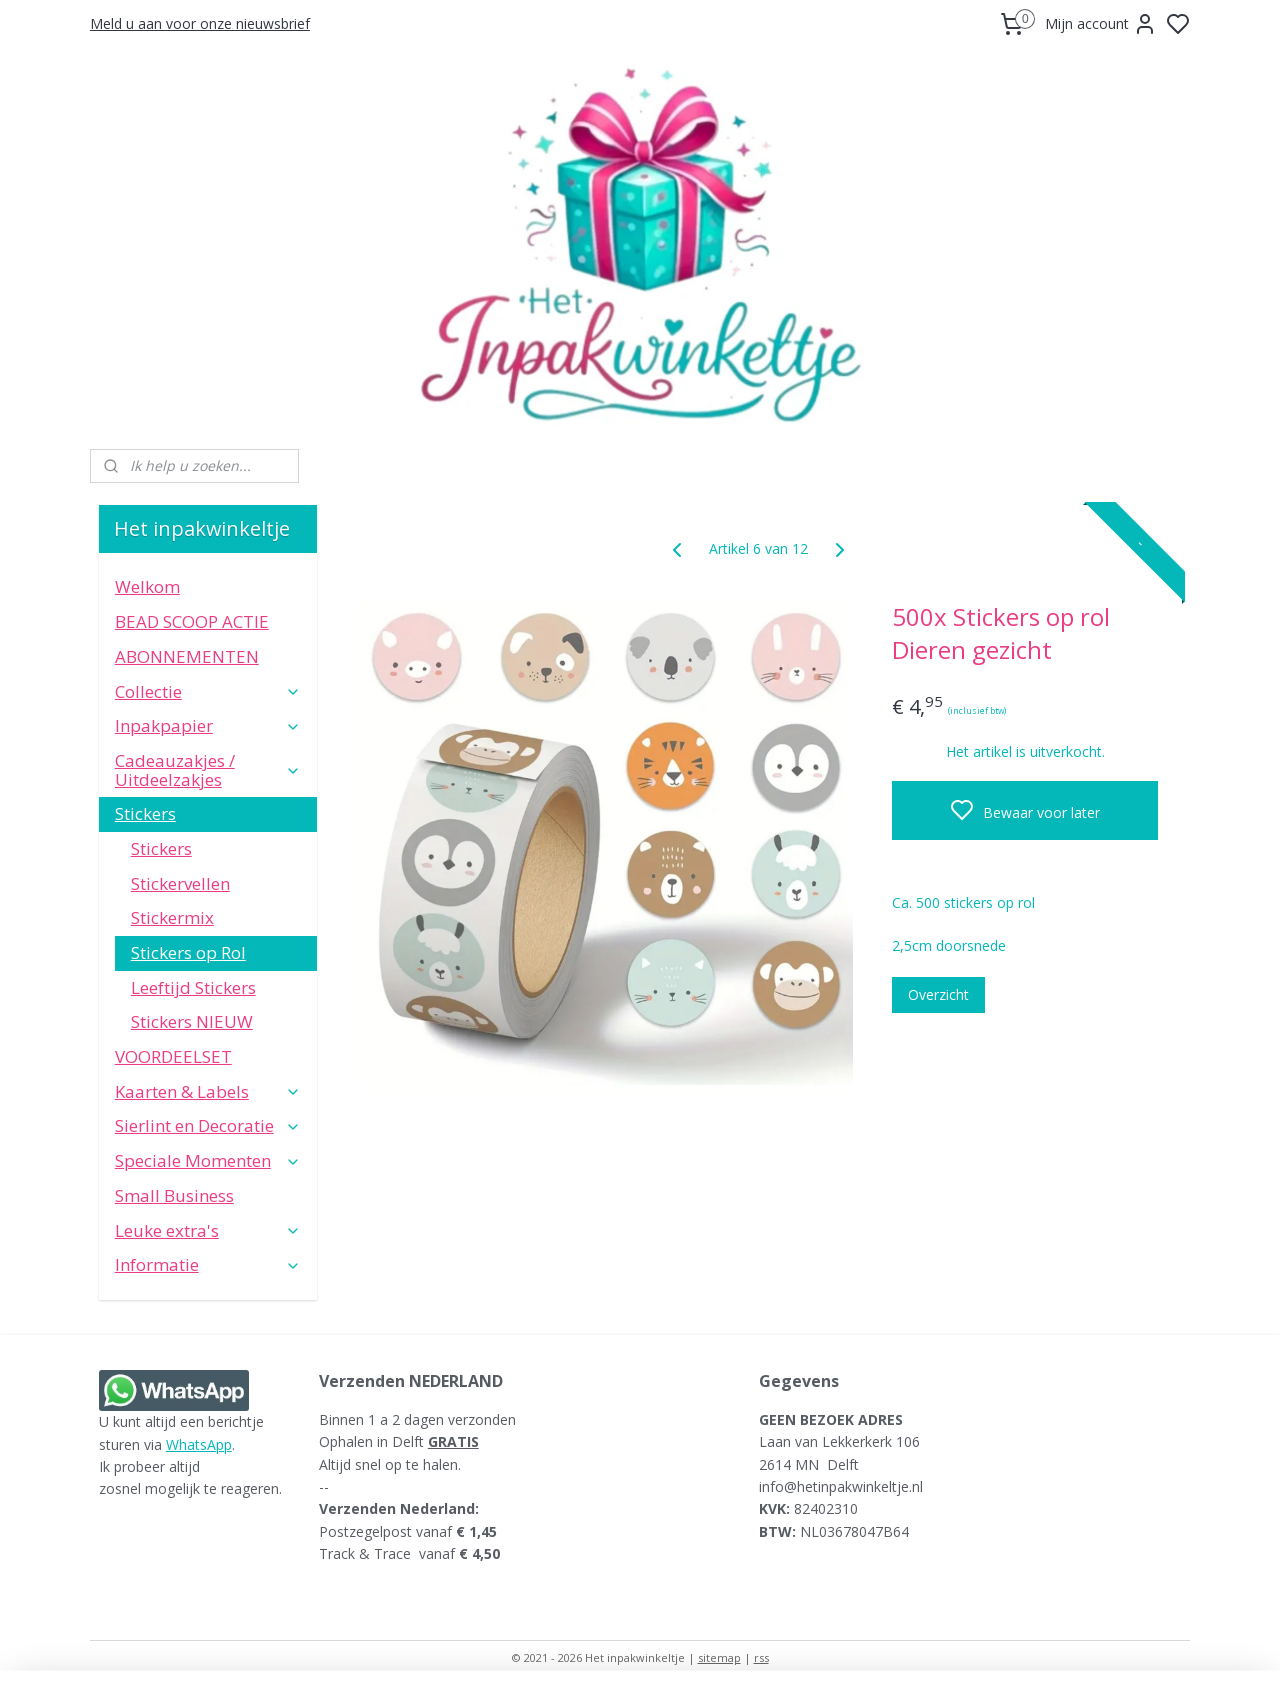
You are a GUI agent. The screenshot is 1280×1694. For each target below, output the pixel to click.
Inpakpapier (208, 725)
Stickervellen (180, 883)
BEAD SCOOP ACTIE (192, 621)
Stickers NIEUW (192, 1021)
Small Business (174, 1195)
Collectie (208, 691)
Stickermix (172, 917)
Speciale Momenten (208, 1160)
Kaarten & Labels (208, 1091)
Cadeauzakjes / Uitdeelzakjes (208, 770)
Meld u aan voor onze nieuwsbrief (200, 23)
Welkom (147, 586)
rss (761, 1657)
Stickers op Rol (188, 952)
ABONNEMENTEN (187, 656)
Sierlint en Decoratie (208, 1125)
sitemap (719, 1657)
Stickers (208, 813)
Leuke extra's (208, 1230)
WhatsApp (199, 1444)
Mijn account (1101, 24)
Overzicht (938, 994)
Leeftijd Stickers (193, 987)
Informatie (208, 1264)
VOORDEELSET (173, 1056)
